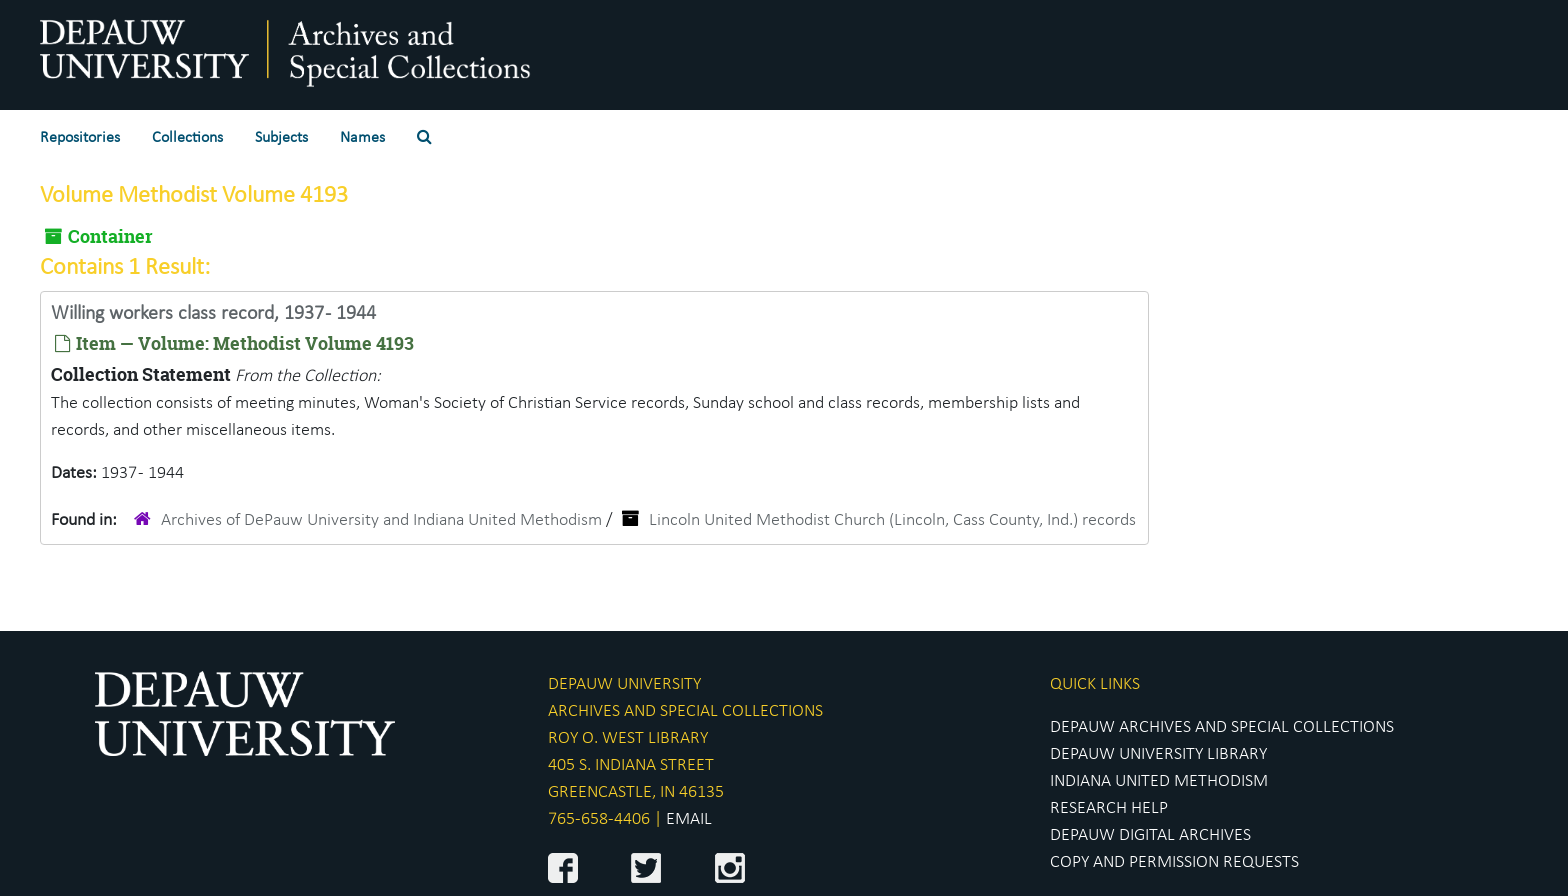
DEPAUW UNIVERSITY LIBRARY (1158, 754)
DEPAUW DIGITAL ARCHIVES (1150, 835)
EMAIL (689, 819)
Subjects (281, 138)
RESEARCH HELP (1109, 808)
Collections (187, 138)
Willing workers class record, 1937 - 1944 (213, 314)
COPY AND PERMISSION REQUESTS (1174, 862)
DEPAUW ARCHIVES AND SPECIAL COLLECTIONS (1222, 727)
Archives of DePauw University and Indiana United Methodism (381, 520)
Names (362, 138)
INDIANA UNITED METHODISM (1159, 781)
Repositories (80, 138)
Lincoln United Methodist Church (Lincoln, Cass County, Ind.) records (892, 520)
